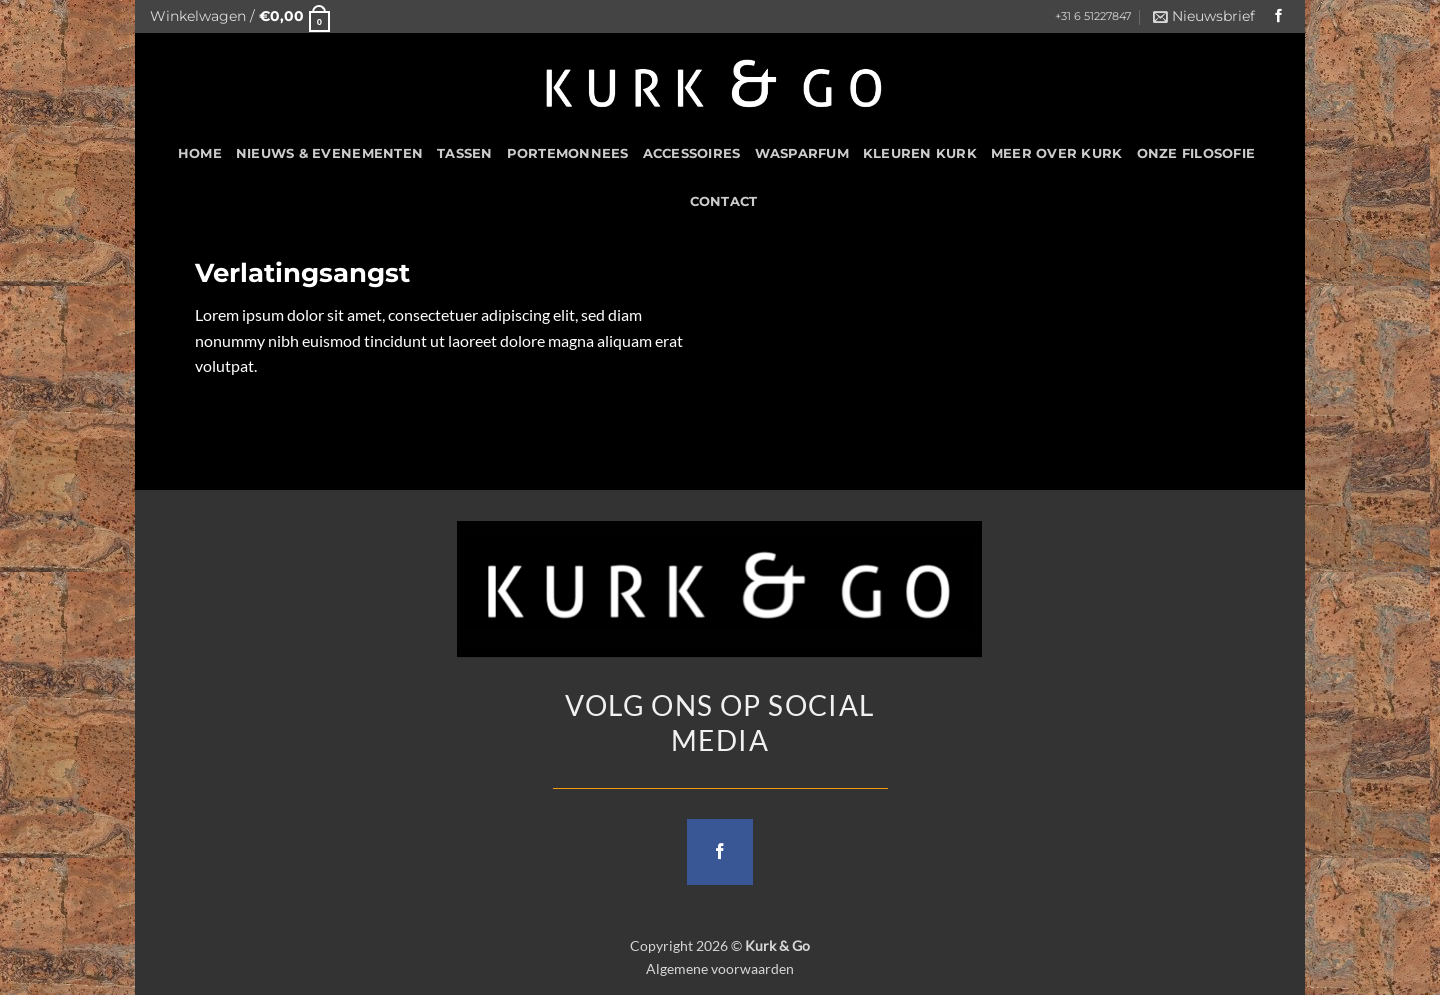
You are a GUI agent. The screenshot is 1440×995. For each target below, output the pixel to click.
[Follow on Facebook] (1279, 16)
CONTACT (724, 201)
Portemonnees (568, 153)
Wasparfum (802, 153)
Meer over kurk (1057, 153)
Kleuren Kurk (920, 153)
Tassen (465, 153)
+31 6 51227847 (1093, 16)
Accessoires (692, 153)
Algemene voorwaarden (720, 968)
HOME (200, 153)
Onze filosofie (1196, 153)
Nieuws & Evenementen (329, 153)
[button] (240, 16)
